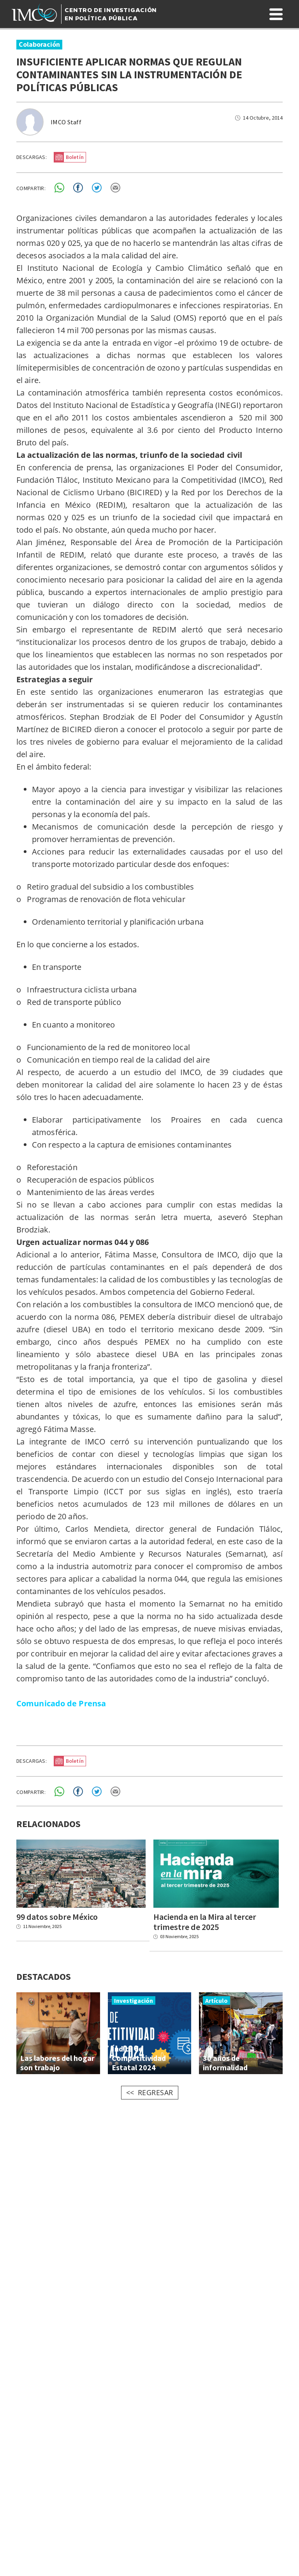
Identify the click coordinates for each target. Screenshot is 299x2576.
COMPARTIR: (31, 188)
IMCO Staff (66, 122)
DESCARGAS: (31, 157)
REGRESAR (155, 2094)
